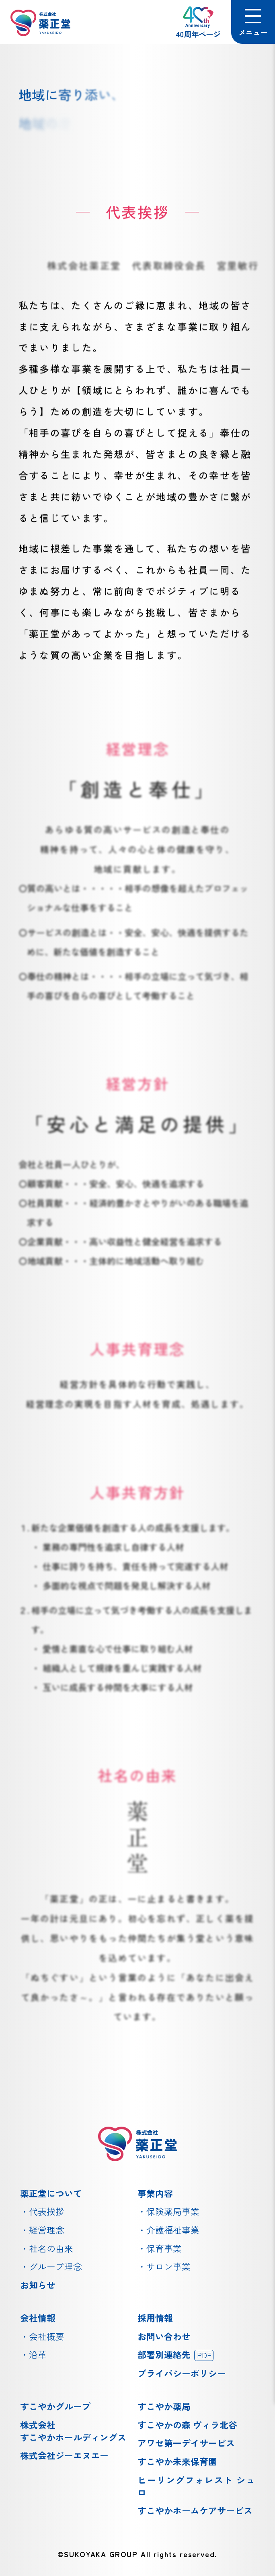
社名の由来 (51, 2248)
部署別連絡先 (175, 2354)
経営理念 (46, 2230)
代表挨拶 (46, 2211)
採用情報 (155, 2318)
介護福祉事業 (172, 2230)
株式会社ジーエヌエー (64, 2455)
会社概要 (46, 2336)
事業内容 (155, 2193)
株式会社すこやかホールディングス (73, 2430)
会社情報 (37, 2318)
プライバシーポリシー (182, 2373)
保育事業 (164, 2248)
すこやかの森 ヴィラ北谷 (187, 2424)
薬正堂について (51, 2193)
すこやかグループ (55, 2406)
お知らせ (37, 2285)
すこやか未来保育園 (177, 2461)
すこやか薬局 (164, 2406)
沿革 (38, 2354)
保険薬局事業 (172, 2211)
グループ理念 (55, 2266)
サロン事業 (168, 2266)
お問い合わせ (164, 2336)
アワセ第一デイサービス (186, 2443)
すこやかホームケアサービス (195, 2510)
